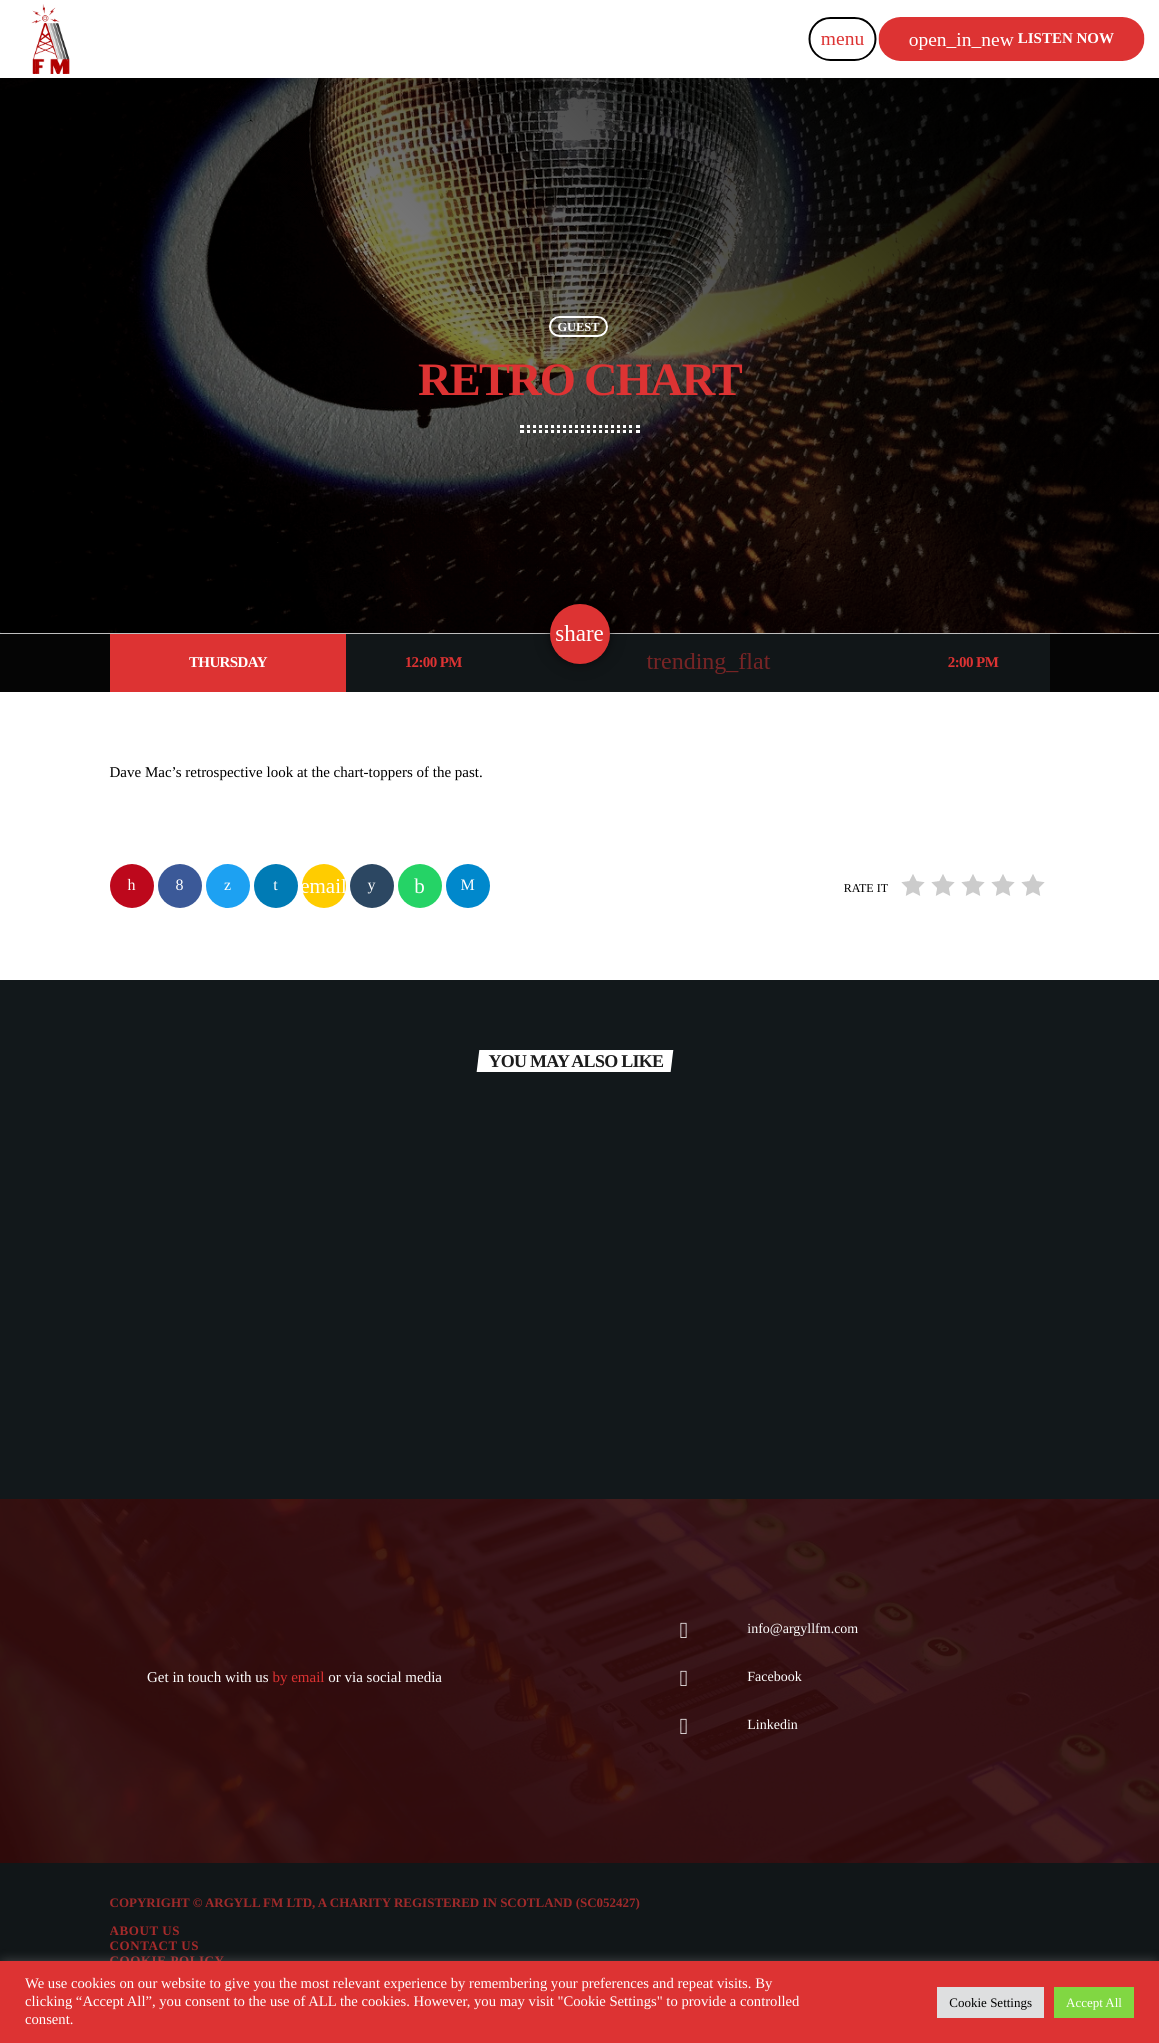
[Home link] (50, 39)
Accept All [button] (1094, 2002)
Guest (578, 326)
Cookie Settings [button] (990, 2002)
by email (298, 1678)
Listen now (1011, 39)
